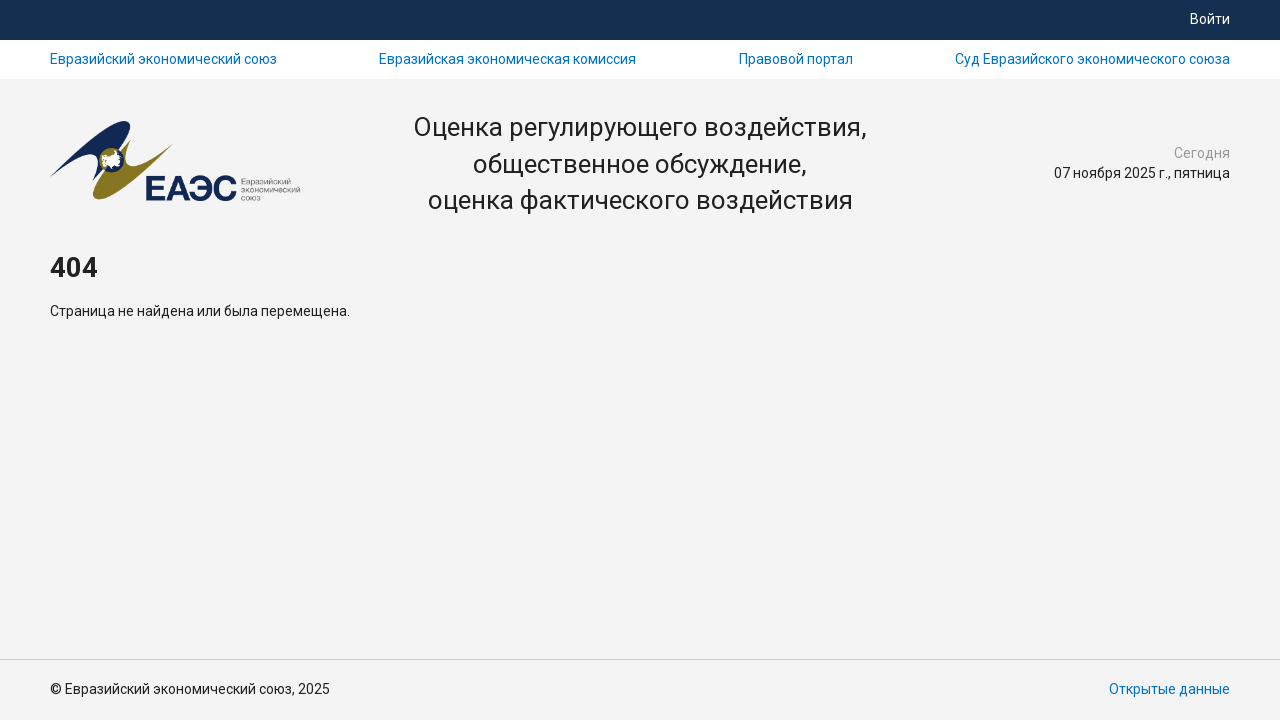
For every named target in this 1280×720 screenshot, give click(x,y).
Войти (1210, 19)
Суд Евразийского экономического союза (1092, 59)
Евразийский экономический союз (163, 59)
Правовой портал (796, 59)
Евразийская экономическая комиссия (507, 59)
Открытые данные (1169, 689)
